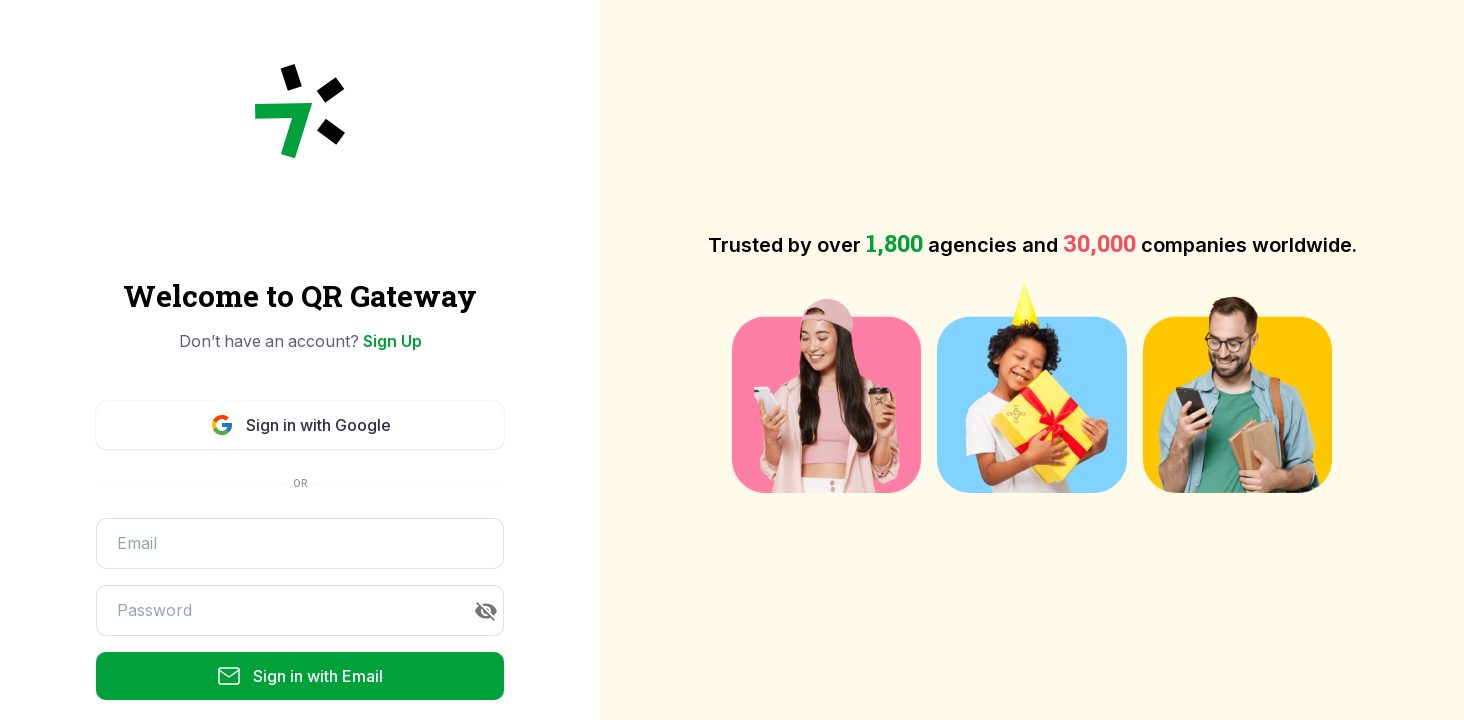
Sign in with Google (300, 425)
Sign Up (392, 341)
